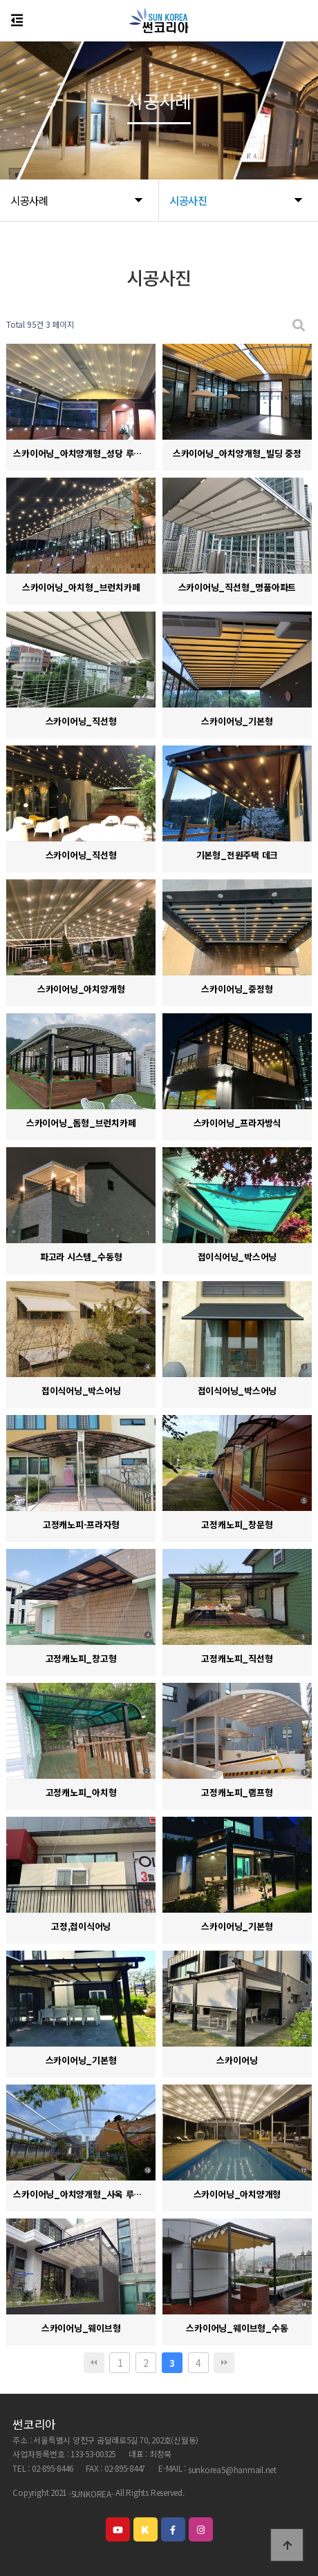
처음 (94, 2362)
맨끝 (224, 2362)
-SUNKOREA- (91, 2493)
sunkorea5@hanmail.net (232, 2469)
